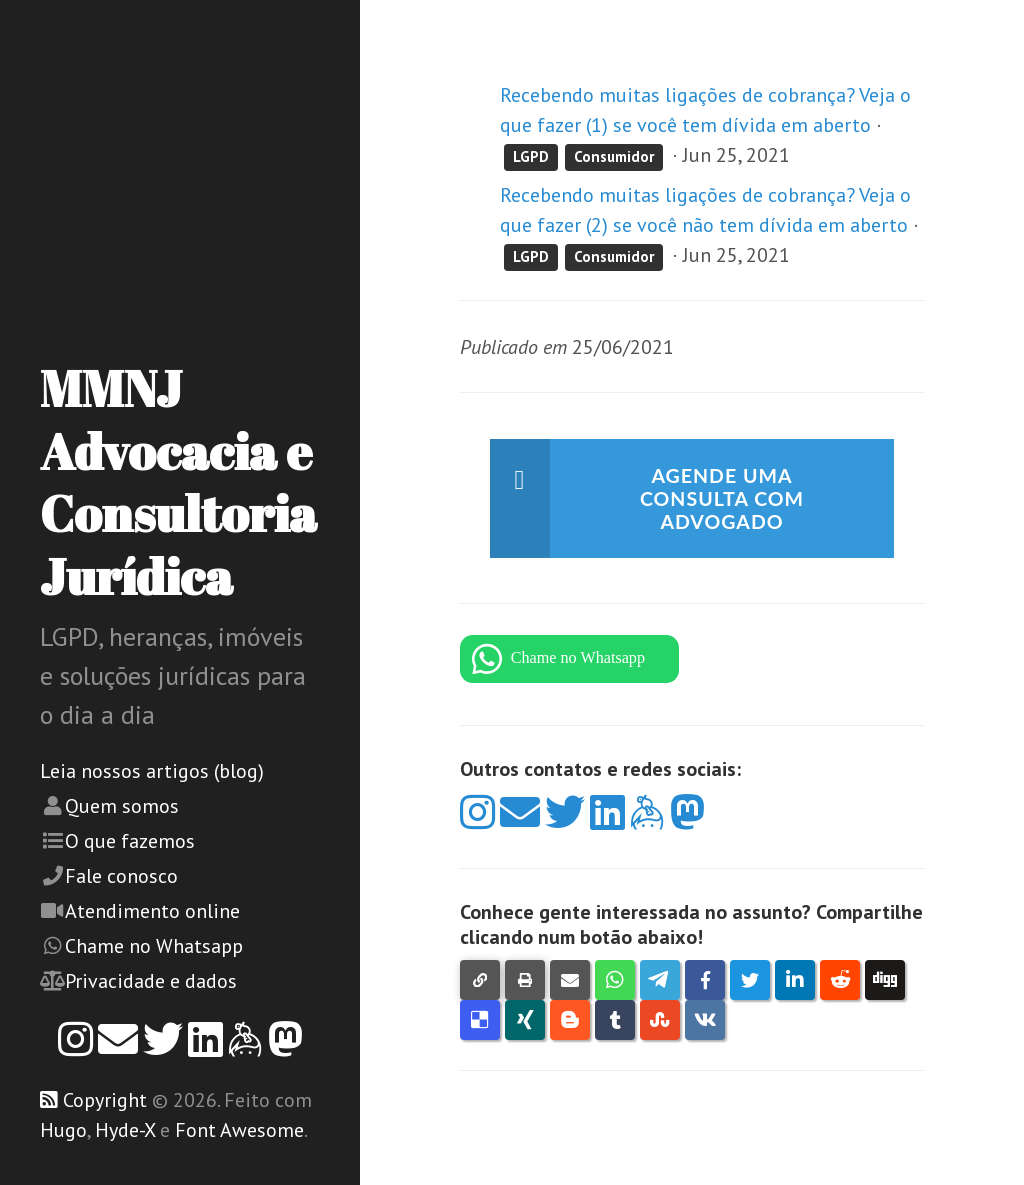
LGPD (531, 156)
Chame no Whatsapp (154, 946)
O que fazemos (130, 841)
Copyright (105, 1100)
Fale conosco (121, 876)
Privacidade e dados (151, 981)
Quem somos (122, 806)
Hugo (63, 1130)
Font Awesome (239, 1130)
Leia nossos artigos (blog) (152, 771)
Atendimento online (152, 911)
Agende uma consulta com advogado (722, 500)
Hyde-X (125, 1130)
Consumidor (614, 156)
